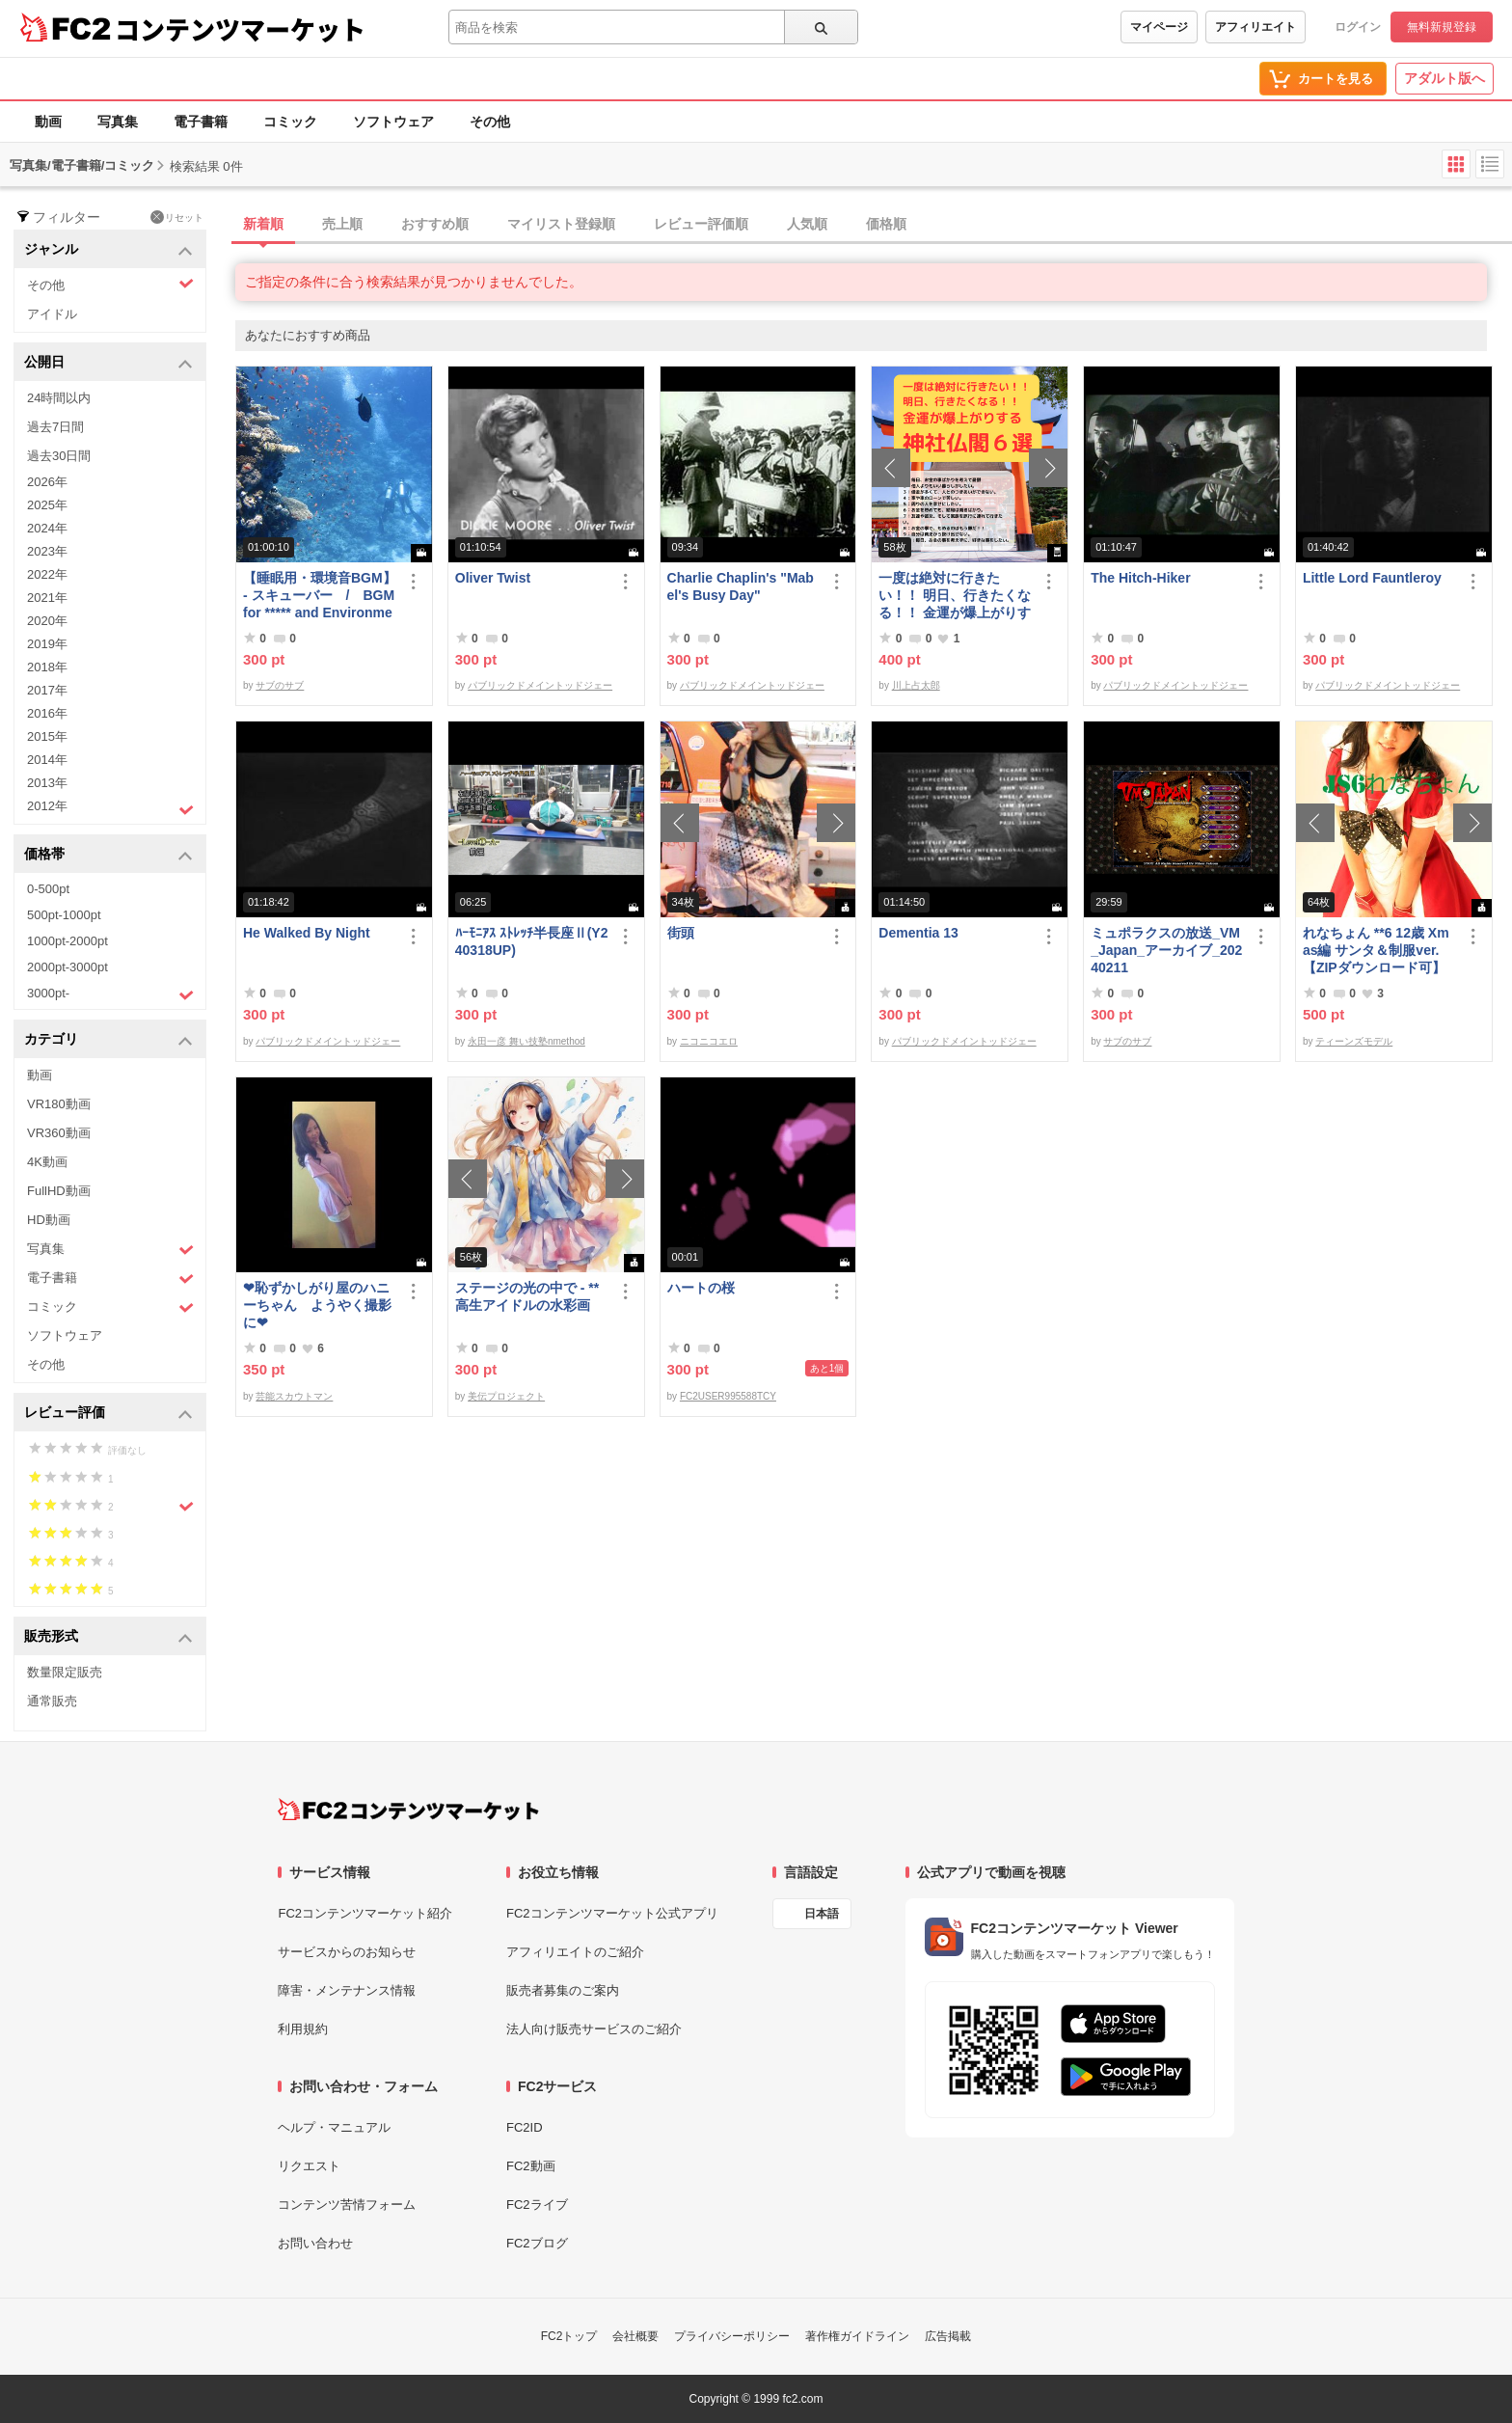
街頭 (680, 932)
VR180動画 (59, 1104)
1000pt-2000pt (67, 941)
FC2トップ (569, 2336)
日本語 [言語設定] (821, 1913)
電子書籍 (201, 121)
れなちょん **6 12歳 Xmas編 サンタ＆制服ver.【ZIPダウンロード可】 (1376, 950)
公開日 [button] (108, 363)
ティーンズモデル (1353, 1041)
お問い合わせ (315, 2243)
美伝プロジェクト (506, 1396)
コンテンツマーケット (240, 29)
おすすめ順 (435, 223)
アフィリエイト (1255, 27)
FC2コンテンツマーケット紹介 (365, 1913)
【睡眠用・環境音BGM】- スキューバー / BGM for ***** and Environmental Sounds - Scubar (319, 595)
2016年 (47, 713)
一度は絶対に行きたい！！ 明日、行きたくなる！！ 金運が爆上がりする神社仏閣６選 (954, 595)
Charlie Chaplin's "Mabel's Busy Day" (740, 586)
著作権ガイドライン (857, 2336)
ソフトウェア (393, 121)
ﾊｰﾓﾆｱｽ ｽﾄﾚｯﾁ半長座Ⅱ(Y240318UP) (531, 941)
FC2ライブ (537, 2204)
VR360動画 (59, 1133)
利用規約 (303, 2029)
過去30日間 (59, 456)
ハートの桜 (701, 1287)
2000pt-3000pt (67, 967)
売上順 (342, 223)
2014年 (47, 759)
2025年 (47, 505)
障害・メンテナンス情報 (347, 1990)
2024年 (47, 528)
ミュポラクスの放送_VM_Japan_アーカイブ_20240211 (1166, 950)
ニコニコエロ (709, 1041)
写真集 (117, 121)
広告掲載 (948, 2336)
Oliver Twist (492, 577)
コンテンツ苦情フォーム (347, 2204)
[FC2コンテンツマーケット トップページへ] (408, 1809)
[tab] (873, 224)
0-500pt (48, 889)
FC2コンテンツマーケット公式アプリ (612, 1913)
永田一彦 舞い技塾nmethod (526, 1041)
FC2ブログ (537, 2243)
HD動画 (48, 1219)
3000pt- (110, 994)
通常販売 (52, 1701)
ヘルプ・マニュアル (334, 2127)
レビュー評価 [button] (108, 1413)
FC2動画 (530, 2166)
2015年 (47, 736)
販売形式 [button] (108, 1637)
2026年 (47, 482)
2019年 (47, 644)
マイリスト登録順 (561, 223)
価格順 (886, 223)
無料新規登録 (1441, 27)
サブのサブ (280, 685)
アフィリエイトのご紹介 (575, 1952)
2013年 (47, 783)
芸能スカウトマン (294, 1396)
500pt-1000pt (64, 915)
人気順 (807, 223)
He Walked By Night (306, 932)
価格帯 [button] (108, 855)
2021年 (47, 597)
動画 (48, 121)
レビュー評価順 (701, 223)
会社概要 (635, 2336)
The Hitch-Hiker (1140, 577)
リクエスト (309, 2166)
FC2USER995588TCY (728, 1396)
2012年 (110, 808)
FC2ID (524, 2127)
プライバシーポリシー (732, 2336)
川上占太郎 (916, 685)
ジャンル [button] (108, 250)
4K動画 (47, 1162)
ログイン (1358, 27)
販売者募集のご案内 (562, 1990)
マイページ (1159, 27)
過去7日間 (55, 427)
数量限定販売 (64, 1672)
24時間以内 (59, 398)
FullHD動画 (59, 1191)
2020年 (47, 620)
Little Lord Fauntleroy (1372, 577)
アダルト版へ (1444, 78)
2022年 (47, 574)
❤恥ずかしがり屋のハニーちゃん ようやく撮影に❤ (317, 1305)
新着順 (263, 223)
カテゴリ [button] (108, 1040)
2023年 (47, 551)
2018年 (47, 667)
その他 (490, 121)
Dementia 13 (918, 932)
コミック (290, 121)
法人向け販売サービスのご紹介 (594, 2029)
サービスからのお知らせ (347, 1952)
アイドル (52, 314)
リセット (176, 217)
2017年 (47, 690)
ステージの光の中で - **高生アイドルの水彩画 (527, 1296)
